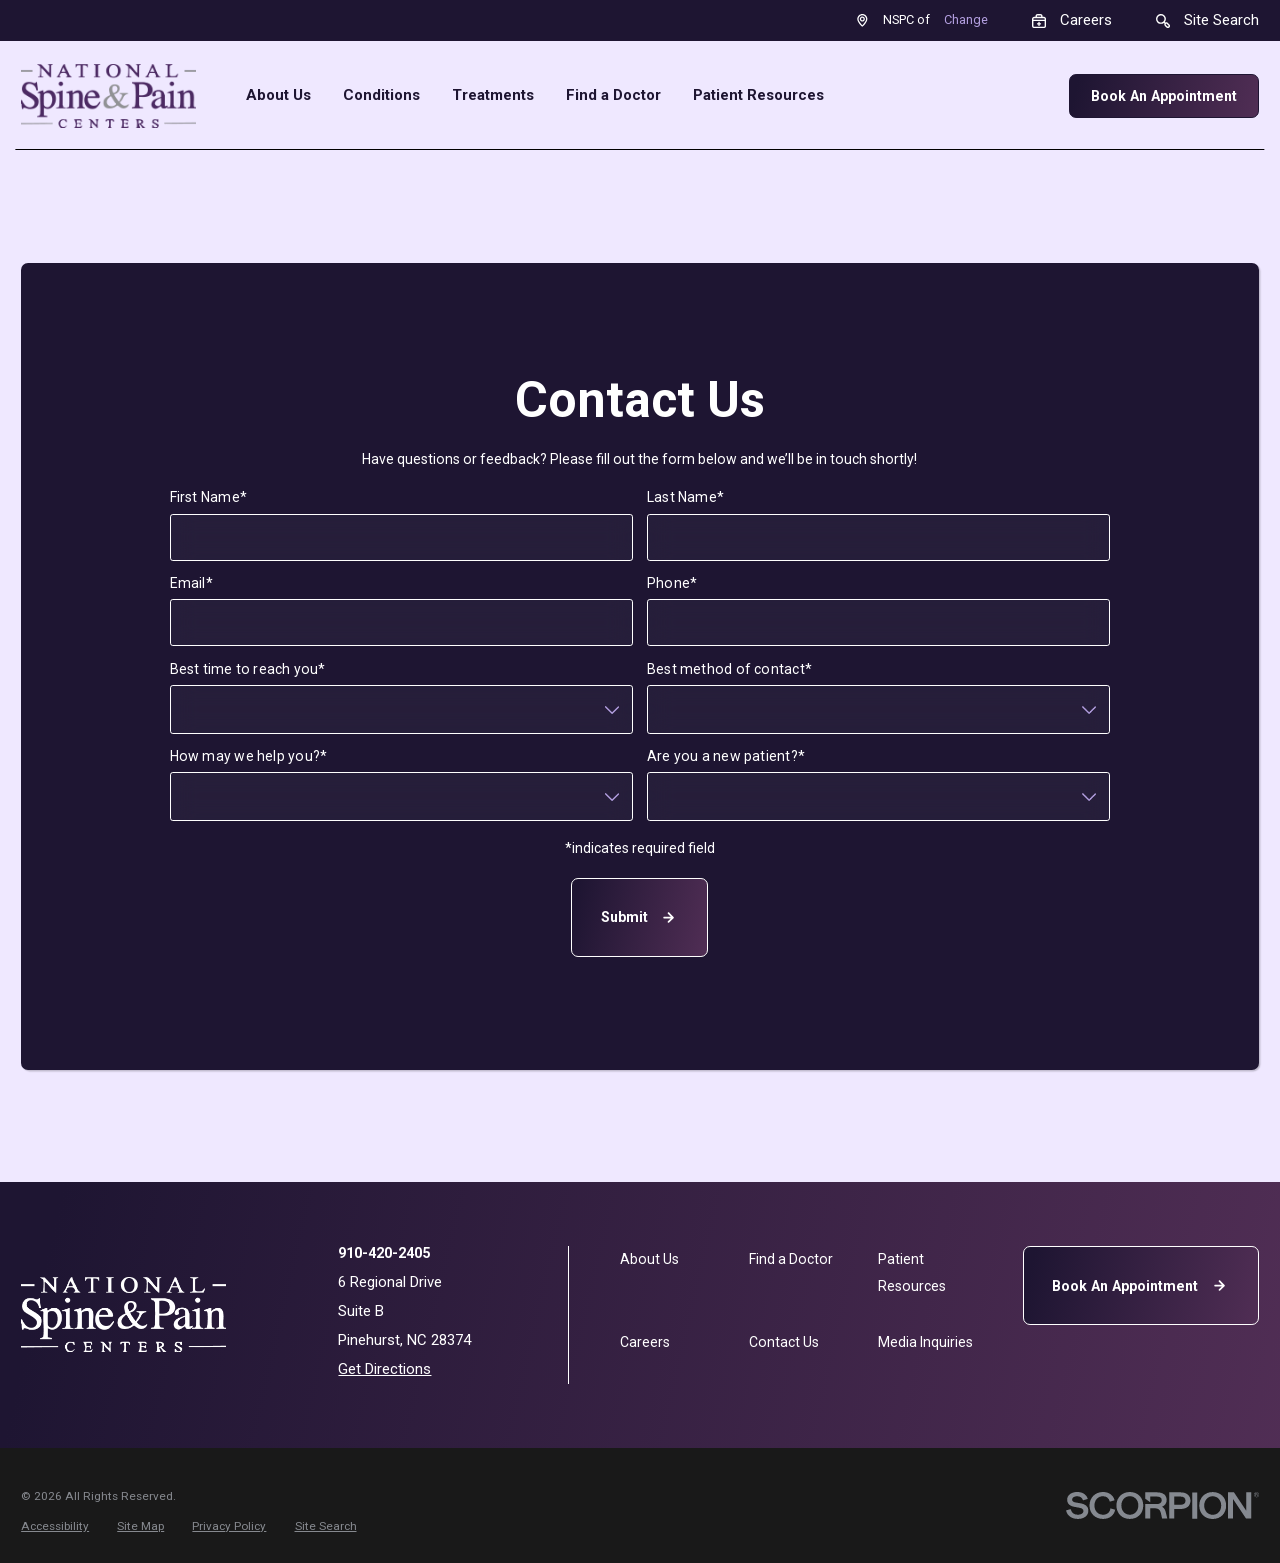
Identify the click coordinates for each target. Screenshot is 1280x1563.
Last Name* (685, 497)
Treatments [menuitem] (493, 95)
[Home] (108, 96)
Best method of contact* (729, 668)
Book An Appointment (1164, 96)
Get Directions (384, 1369)
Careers (645, 1342)
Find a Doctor (791, 1259)
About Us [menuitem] (278, 95)
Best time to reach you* (248, 668)
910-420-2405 (384, 1253)
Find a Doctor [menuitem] (613, 95)
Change (966, 19)
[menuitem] (55, 1526)
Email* (191, 583)
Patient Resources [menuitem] (758, 95)
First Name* (208, 497)
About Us (649, 1259)
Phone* (672, 583)
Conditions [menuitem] (381, 95)
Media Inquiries (925, 1342)
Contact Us (784, 1342)
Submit (640, 917)
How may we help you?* (249, 756)
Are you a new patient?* (726, 756)
